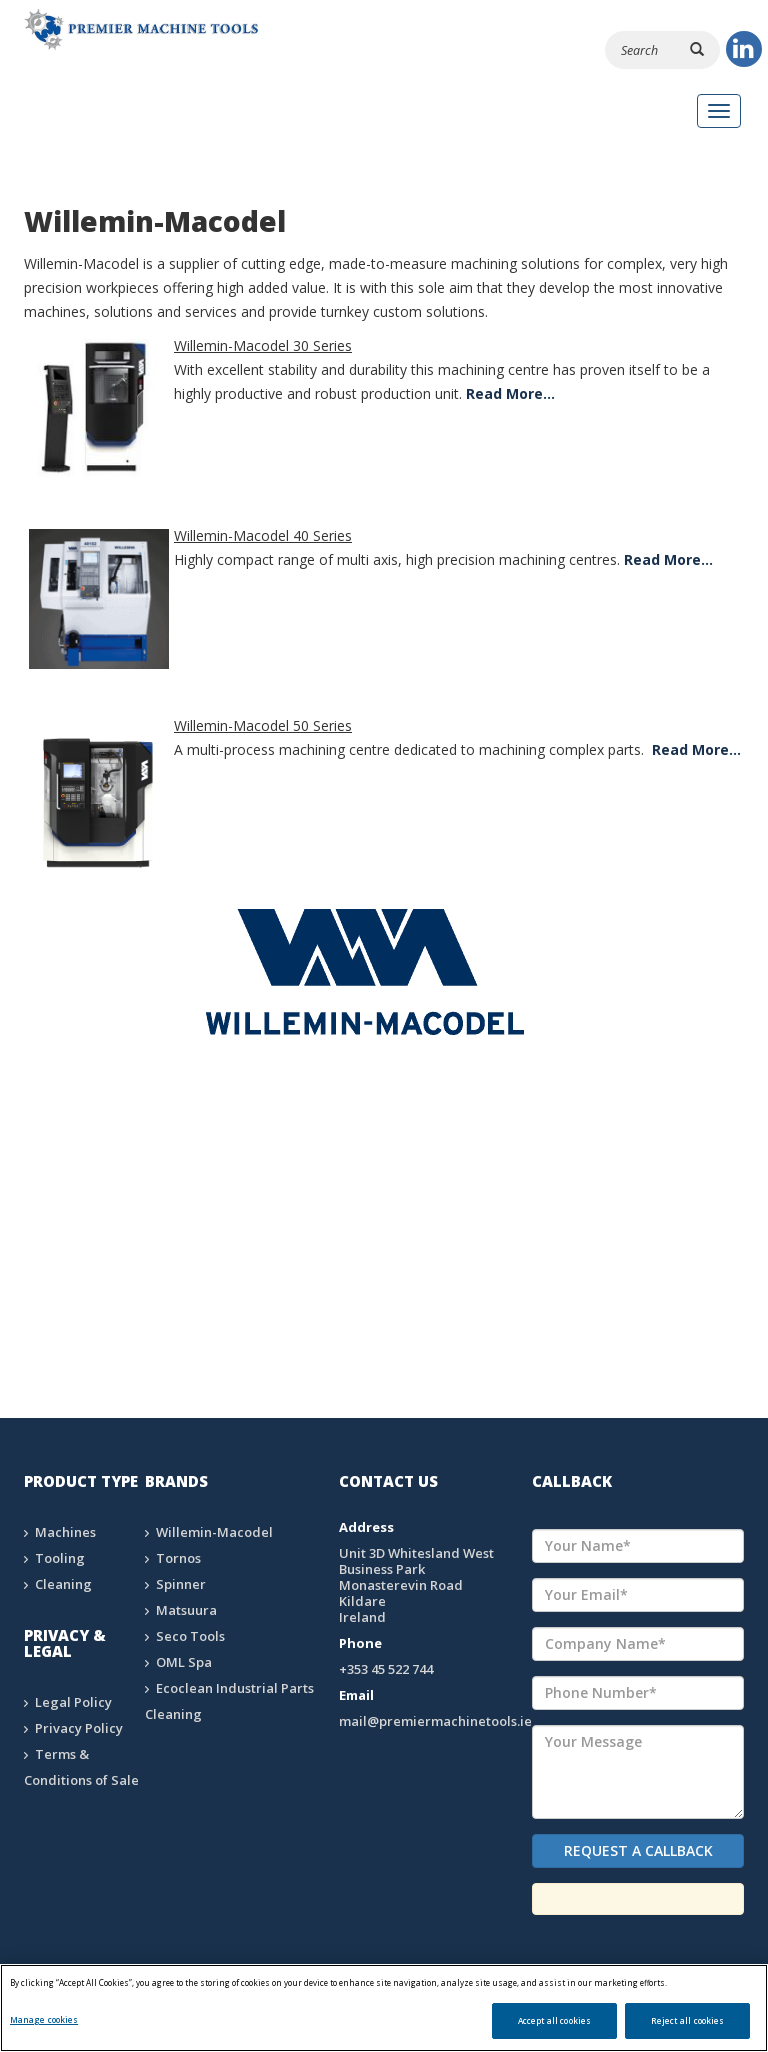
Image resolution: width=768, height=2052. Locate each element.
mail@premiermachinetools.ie (435, 1721)
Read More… (510, 393)
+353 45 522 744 (386, 1669)
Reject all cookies (687, 2020)
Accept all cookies (554, 2020)
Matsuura (186, 1610)
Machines (65, 1532)
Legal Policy (73, 1702)
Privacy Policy (79, 1728)
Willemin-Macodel (214, 1532)
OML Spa (184, 1662)
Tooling (60, 1558)
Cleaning (63, 1584)
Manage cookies (44, 2019)
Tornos (178, 1558)
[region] (384, 2008)
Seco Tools (190, 1636)
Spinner (181, 1584)
